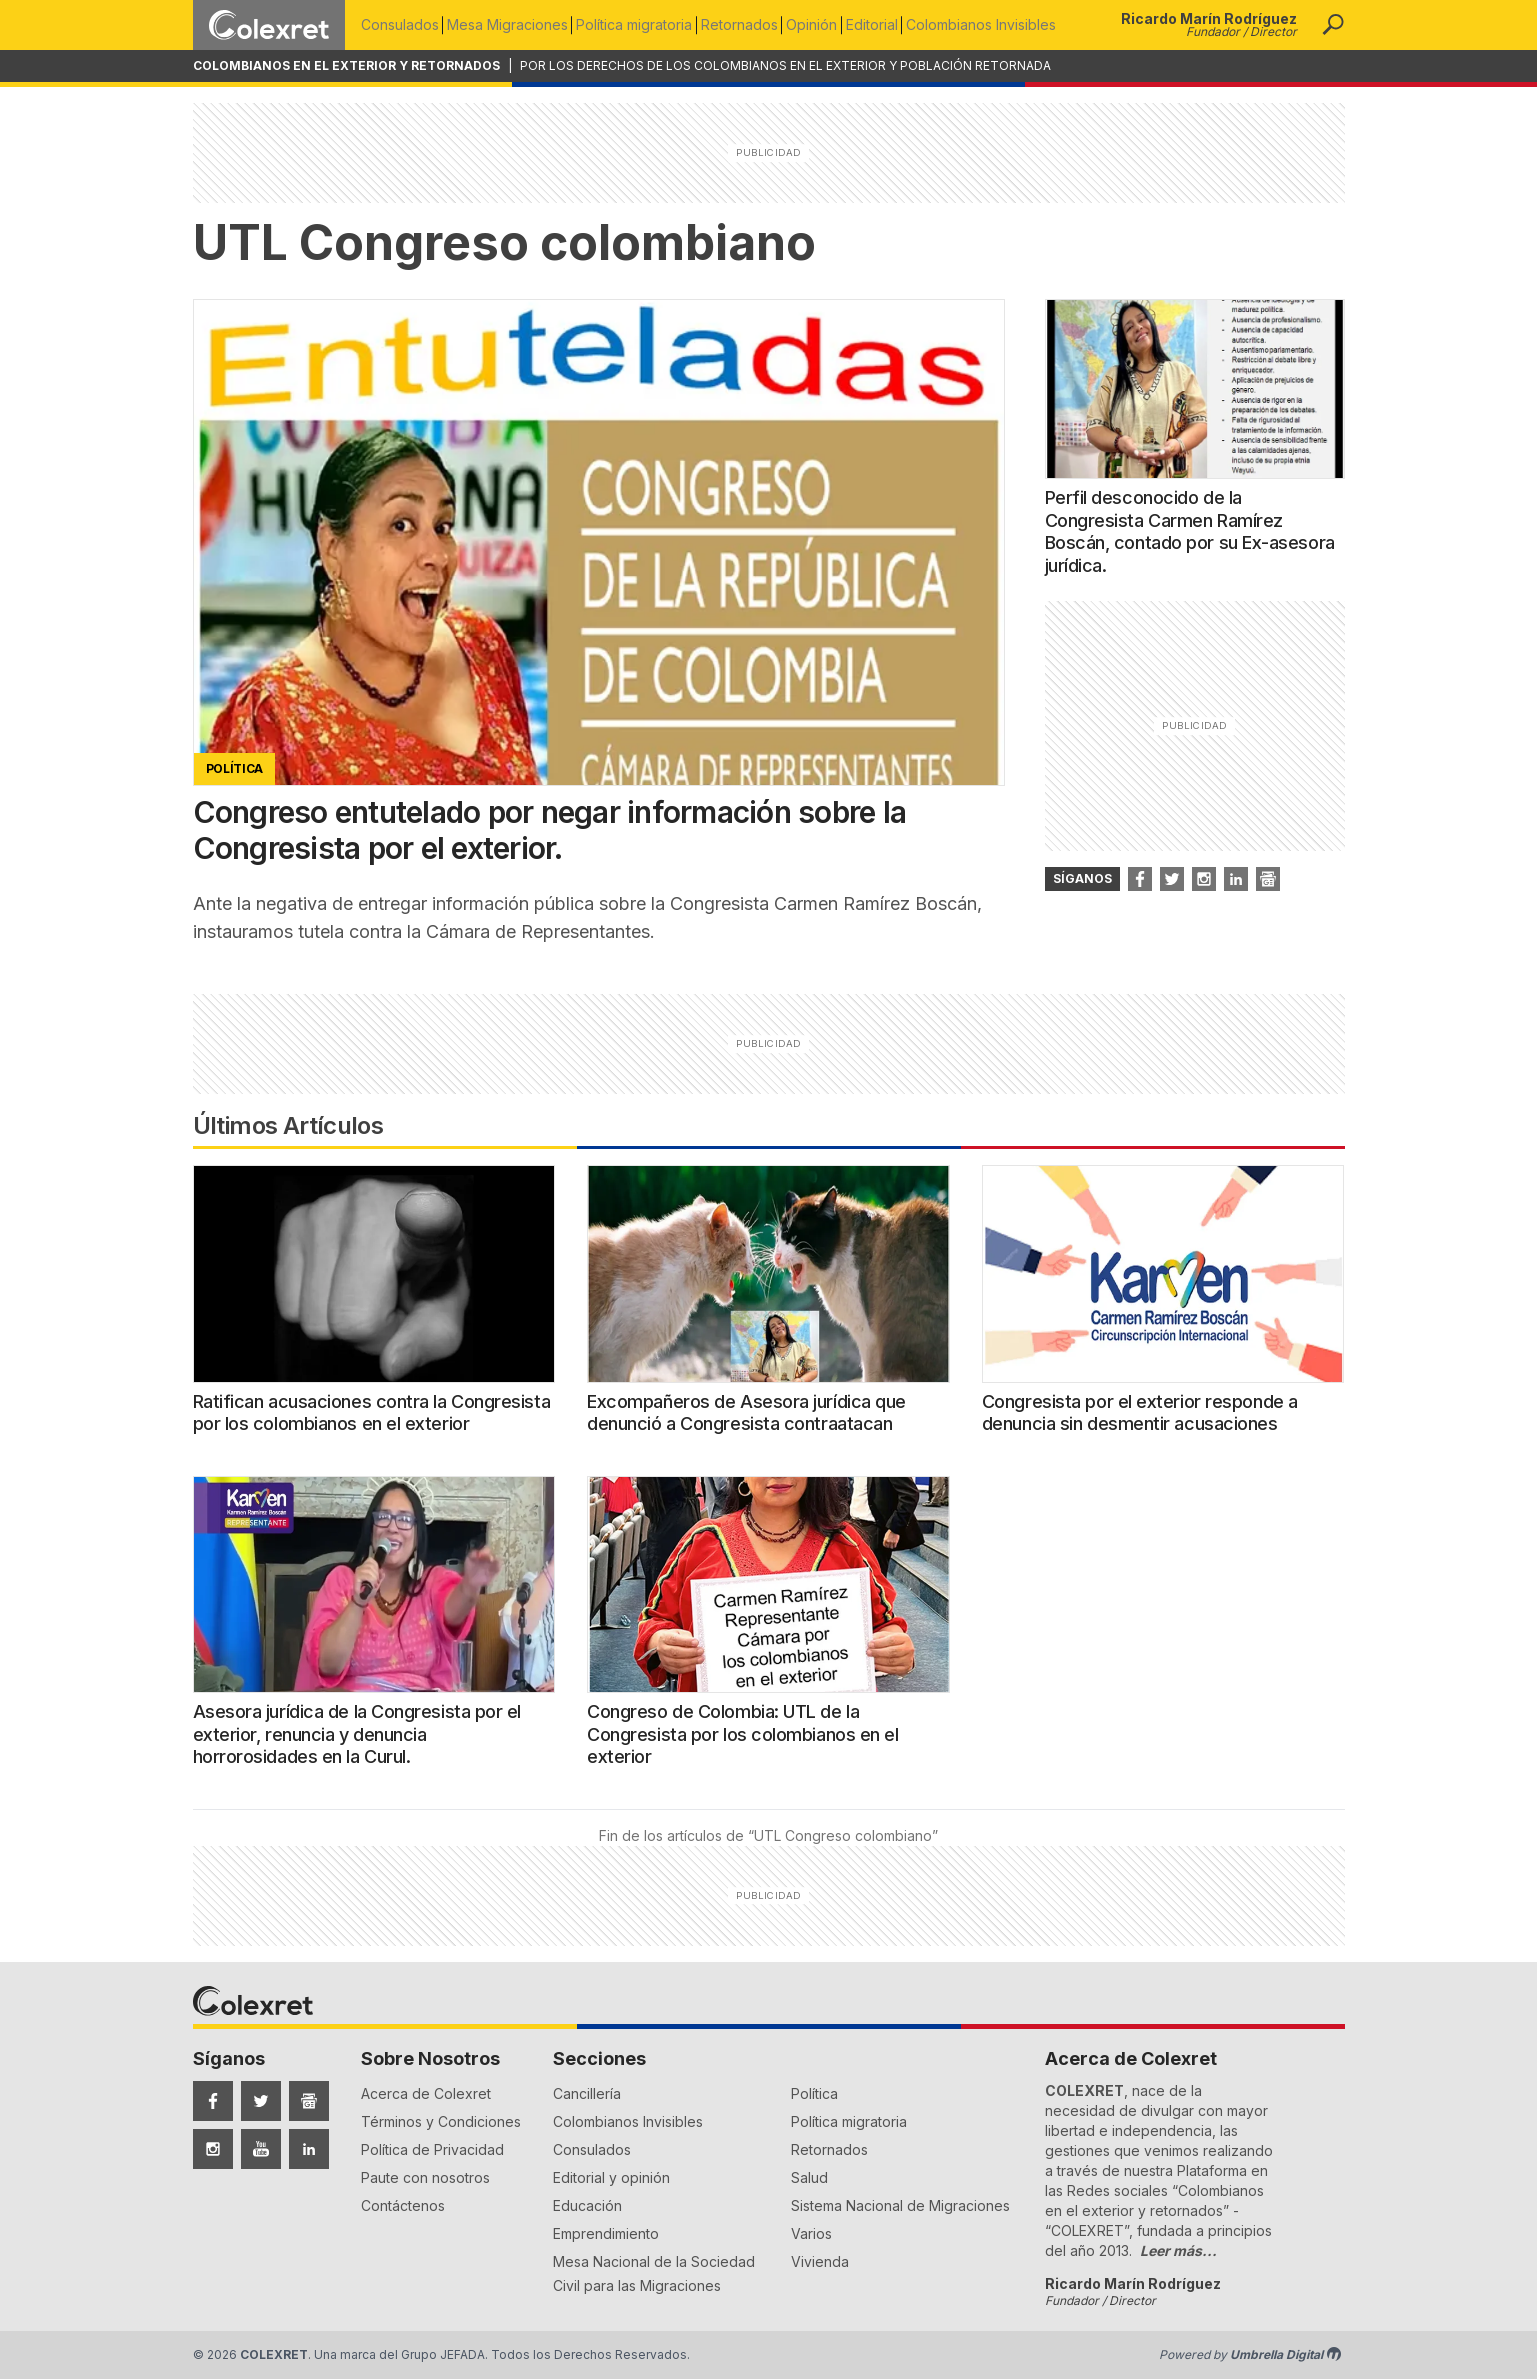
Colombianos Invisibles (1003, 24)
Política (814, 2093)
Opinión (826, 24)
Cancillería (587, 2093)
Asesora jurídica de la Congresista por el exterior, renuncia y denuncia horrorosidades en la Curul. (357, 1734)
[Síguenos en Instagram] (213, 2149)
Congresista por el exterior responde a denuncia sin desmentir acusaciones (1140, 1413)
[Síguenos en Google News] (309, 2101)
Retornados (750, 24)
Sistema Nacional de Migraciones (900, 2205)
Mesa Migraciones (511, 24)
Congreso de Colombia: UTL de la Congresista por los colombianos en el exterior (742, 1734)
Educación (587, 2205)
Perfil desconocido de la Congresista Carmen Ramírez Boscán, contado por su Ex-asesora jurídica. (1190, 531)
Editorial (890, 24)
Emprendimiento (606, 2233)
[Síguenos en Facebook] (213, 2101)
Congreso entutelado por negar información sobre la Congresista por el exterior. (550, 830)
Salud (809, 2177)
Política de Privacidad (432, 2149)
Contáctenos (403, 2205)
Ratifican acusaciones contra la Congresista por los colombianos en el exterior (372, 1413)
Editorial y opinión (611, 2177)
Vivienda (820, 2261)
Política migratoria (642, 24)
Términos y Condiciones (441, 2121)
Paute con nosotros (425, 2177)
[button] (1333, 25)
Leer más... (1178, 2250)
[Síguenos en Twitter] (261, 2101)
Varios (811, 2233)
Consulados (400, 24)
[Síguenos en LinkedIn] (309, 2149)
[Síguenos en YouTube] (261, 2149)
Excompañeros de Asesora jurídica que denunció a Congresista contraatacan (746, 1413)
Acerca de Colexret (426, 2093)
